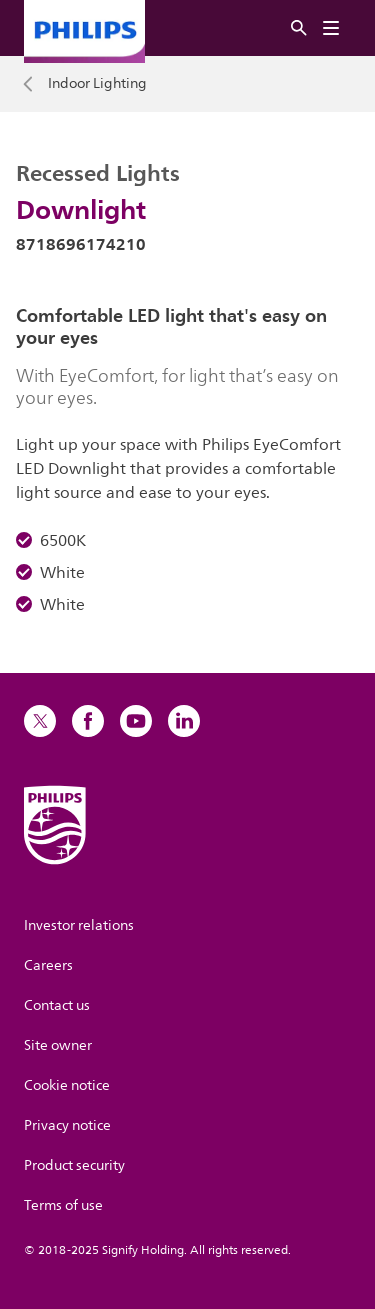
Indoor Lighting (97, 84)
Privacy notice (67, 1125)
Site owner (58, 1045)
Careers (48, 965)
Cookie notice (67, 1085)
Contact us (57, 1005)
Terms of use (63, 1205)
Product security (74, 1165)
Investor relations (79, 925)
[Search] (299, 28)
